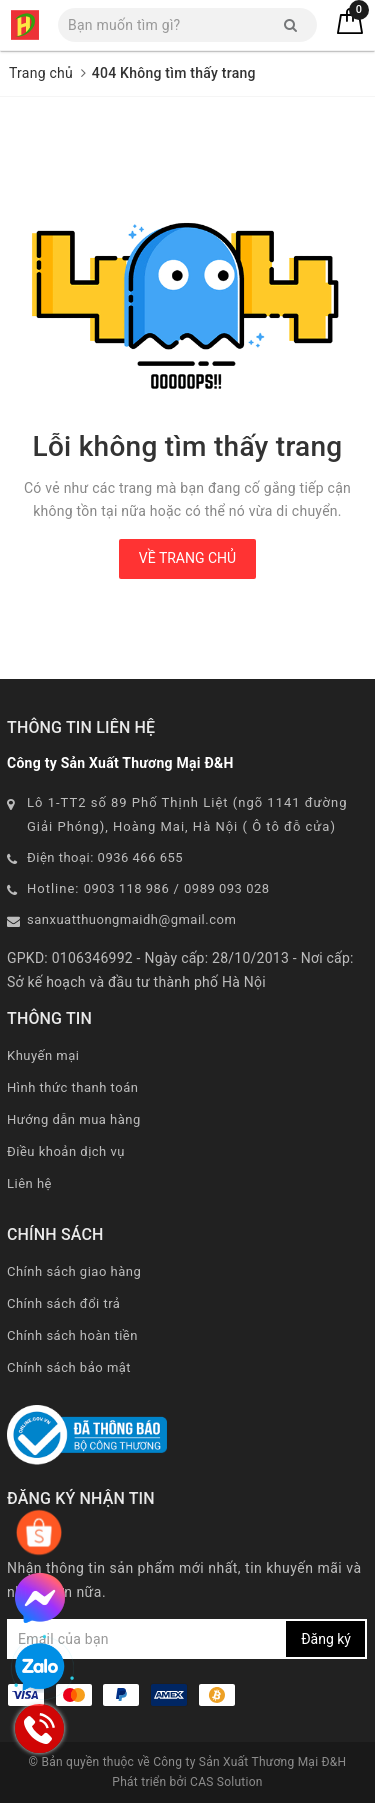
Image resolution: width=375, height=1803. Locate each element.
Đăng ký (326, 1639)
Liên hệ (29, 1183)
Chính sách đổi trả (63, 1303)
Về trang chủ (187, 558)
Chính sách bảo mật (69, 1367)
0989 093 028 (227, 888)
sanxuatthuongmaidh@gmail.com (131, 919)
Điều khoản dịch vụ (66, 1151)
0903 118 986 (127, 888)
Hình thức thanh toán (72, 1087)
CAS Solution (226, 1782)
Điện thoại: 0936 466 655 (105, 857)
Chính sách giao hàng (74, 1271)
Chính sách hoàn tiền (72, 1335)
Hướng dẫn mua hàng (74, 1119)
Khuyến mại (43, 1055)
